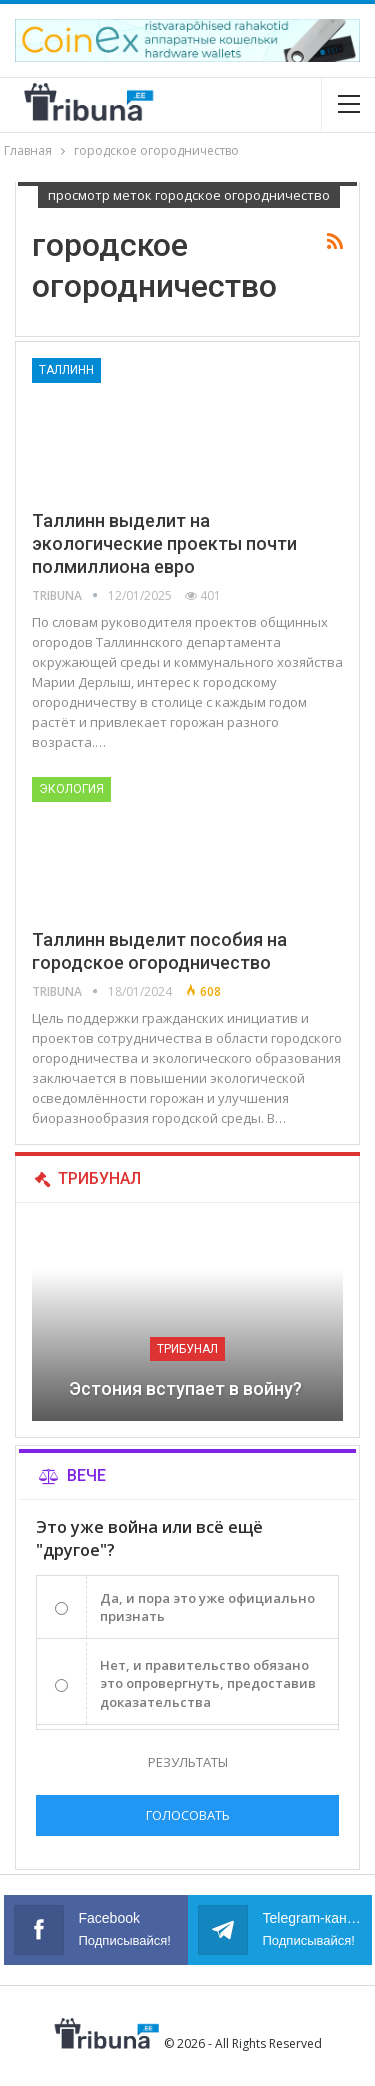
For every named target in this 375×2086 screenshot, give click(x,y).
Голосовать (188, 1815)
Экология (71, 789)
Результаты (188, 1762)
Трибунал (187, 1349)
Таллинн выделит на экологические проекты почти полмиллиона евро (164, 543)
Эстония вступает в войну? (187, 1388)
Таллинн (66, 370)
